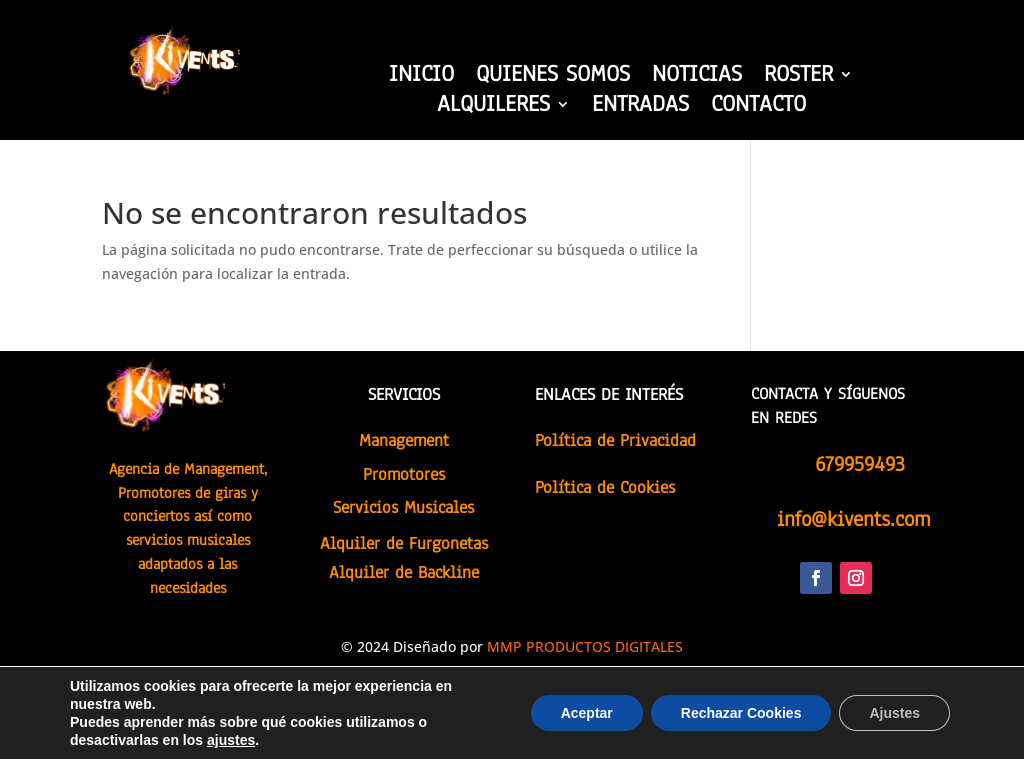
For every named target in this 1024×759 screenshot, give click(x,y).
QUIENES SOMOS (553, 78)
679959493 (860, 464)
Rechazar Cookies (741, 713)
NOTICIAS (697, 78)
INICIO (421, 78)
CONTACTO (758, 108)
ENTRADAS (640, 108)
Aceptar (587, 713)
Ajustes (894, 713)
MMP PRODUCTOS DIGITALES (585, 646)
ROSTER (798, 78)
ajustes (231, 740)
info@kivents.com (853, 519)
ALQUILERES (493, 108)
